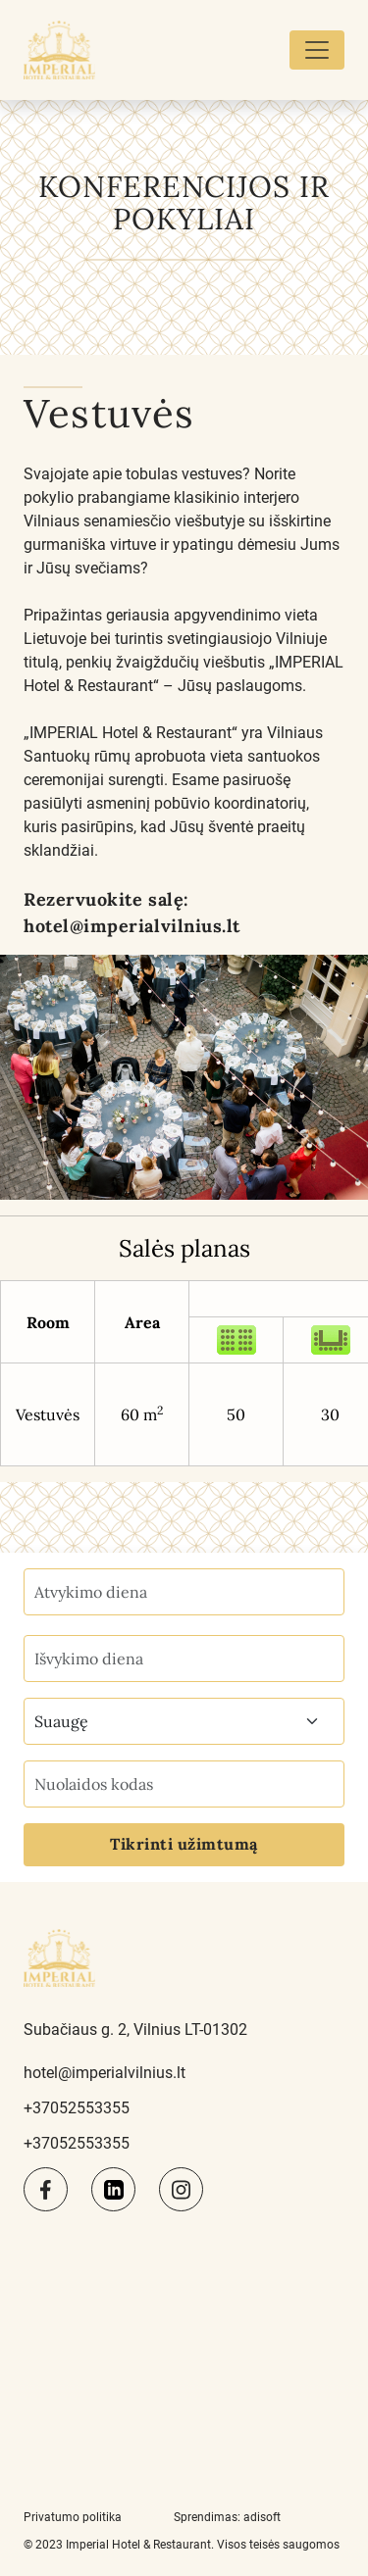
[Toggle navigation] (316, 50)
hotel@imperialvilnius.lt (132, 926)
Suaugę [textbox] (61, 1721)
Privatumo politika (73, 2517)
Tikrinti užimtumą (183, 1844)
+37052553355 (77, 2108)
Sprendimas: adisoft (227, 2517)
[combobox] (184, 1721)
